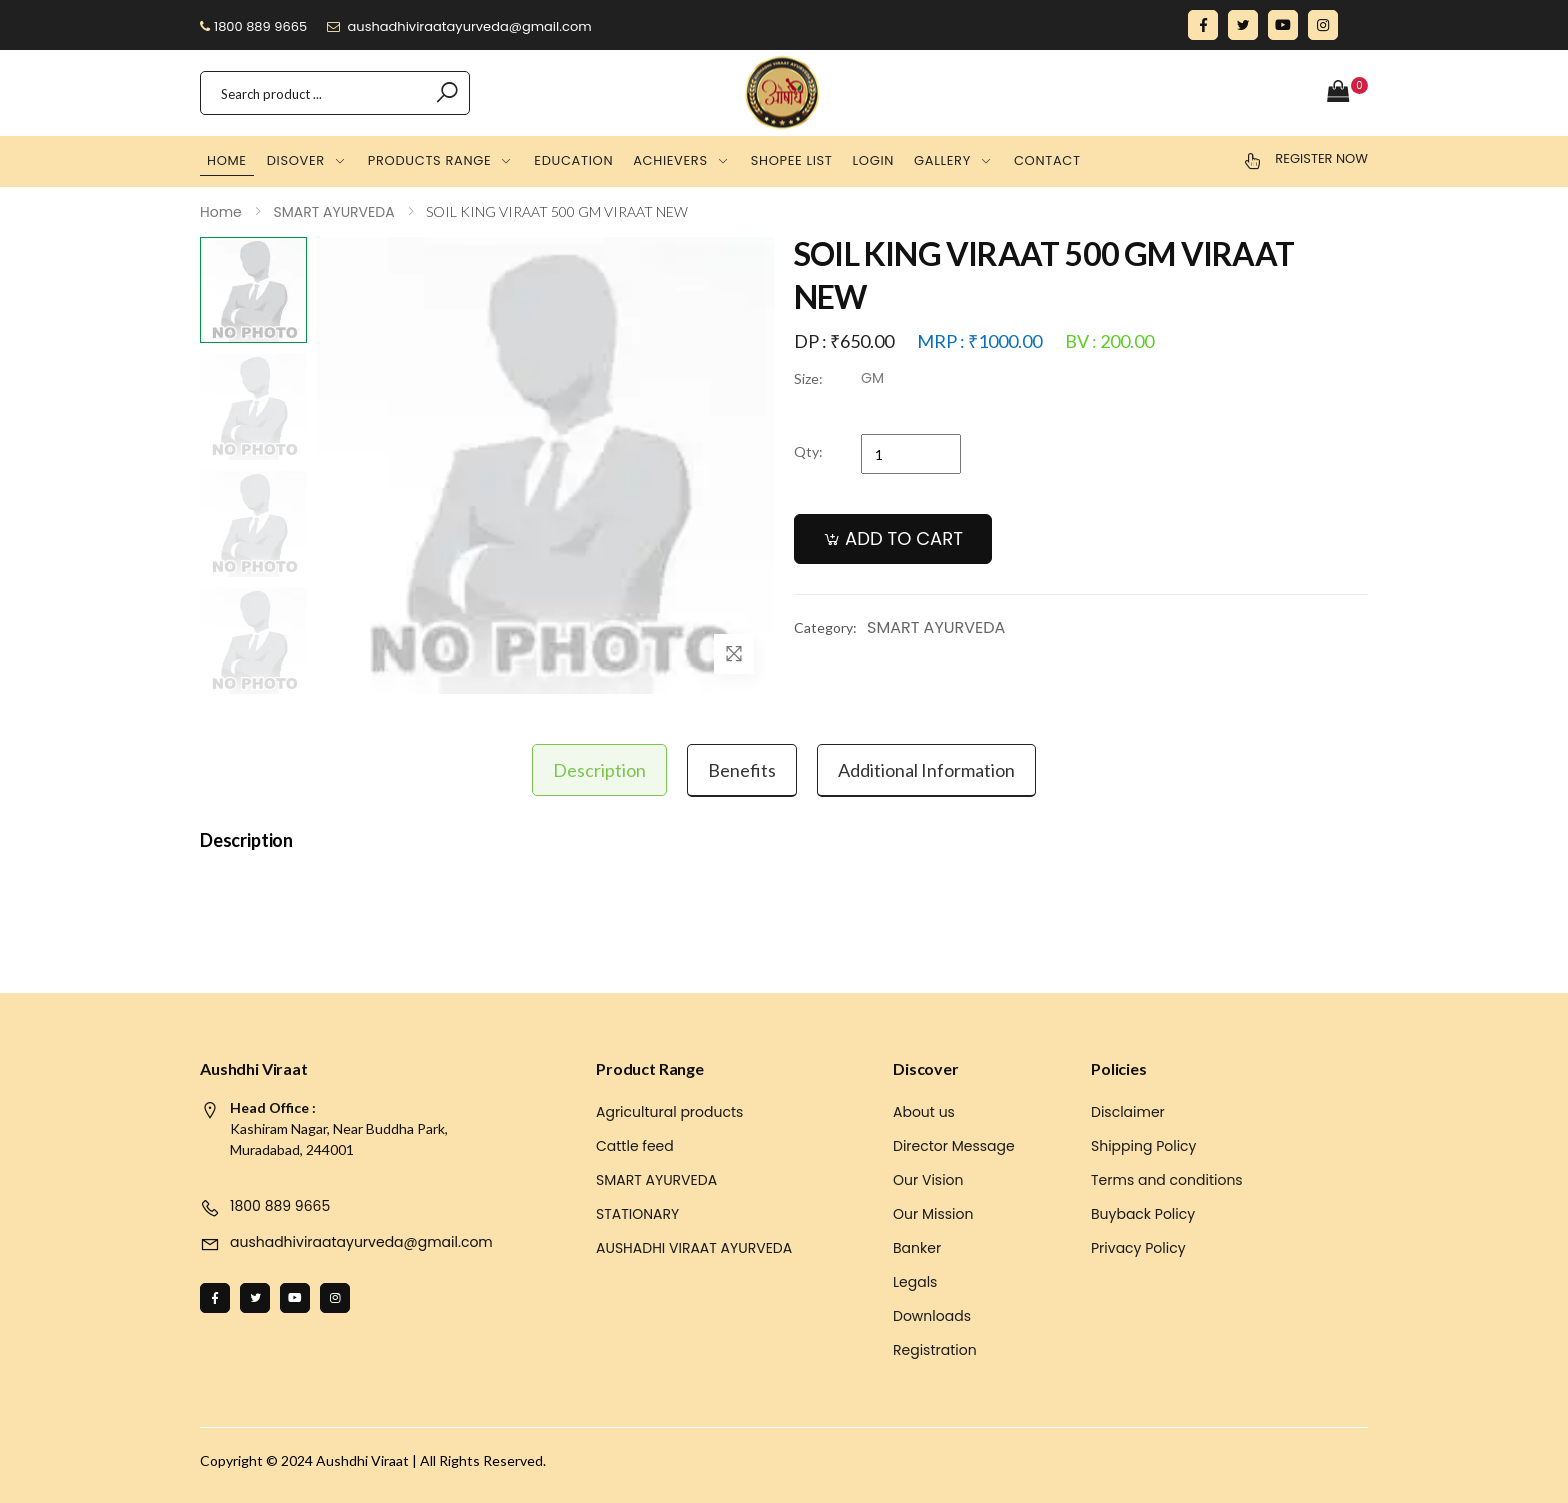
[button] (1347, 92)
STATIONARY (637, 1214)
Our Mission (933, 1214)
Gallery (942, 160)
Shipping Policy (1144, 1146)
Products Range (429, 160)
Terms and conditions (1167, 1180)
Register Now (1321, 158)
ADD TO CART (904, 538)
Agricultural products (669, 1112)
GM (872, 378)
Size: (808, 378)
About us (924, 1112)
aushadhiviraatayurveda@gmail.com (459, 26)
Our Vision (928, 1180)
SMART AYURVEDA (936, 627)
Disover (296, 160)
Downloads (932, 1316)
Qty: (808, 451)
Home (227, 160)
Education (573, 160)
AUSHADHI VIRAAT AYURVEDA (694, 1248)
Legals (915, 1282)
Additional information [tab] (926, 770)
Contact (1047, 160)
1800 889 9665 (253, 26)
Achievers (670, 160)
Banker (917, 1248)
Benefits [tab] (742, 770)
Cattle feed (635, 1146)
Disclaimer (1128, 1112)
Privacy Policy (1138, 1248)
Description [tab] (599, 770)
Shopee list (792, 160)
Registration (935, 1350)
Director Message (954, 1146)
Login (874, 160)
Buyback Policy (1143, 1214)
